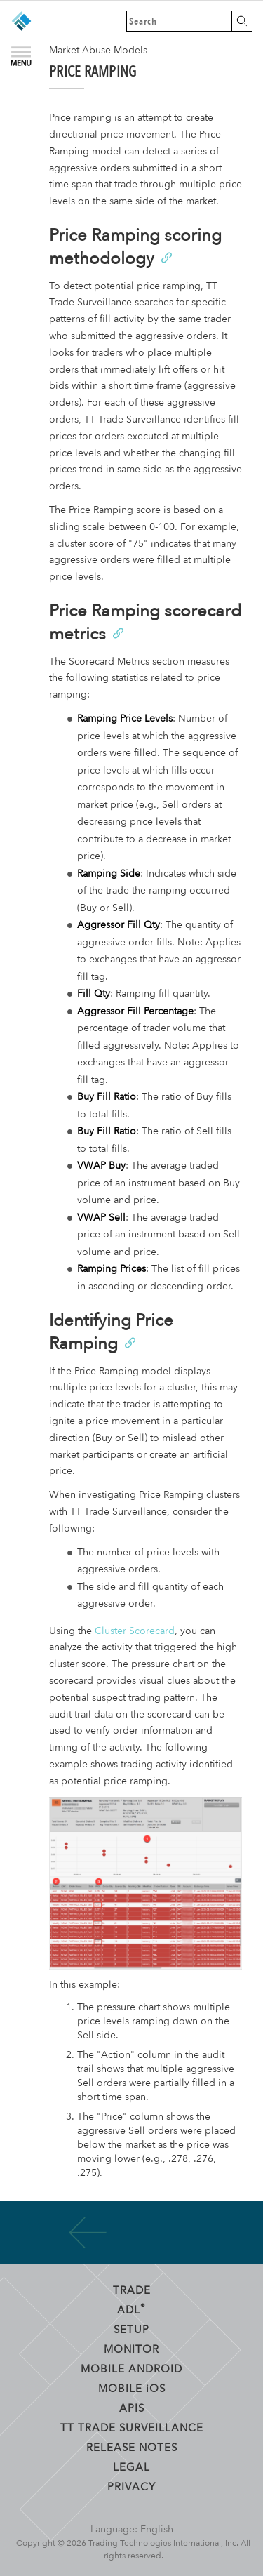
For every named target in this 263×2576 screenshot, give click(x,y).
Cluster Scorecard (135, 1631)
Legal (131, 2466)
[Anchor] (165, 256)
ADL (131, 2309)
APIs (131, 2407)
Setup (131, 2329)
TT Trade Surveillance (131, 2427)
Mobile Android (131, 2368)
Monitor (131, 2348)
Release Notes (131, 2447)
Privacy (131, 2486)
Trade (132, 2289)
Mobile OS (132, 2388)
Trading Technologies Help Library (21, 21)
